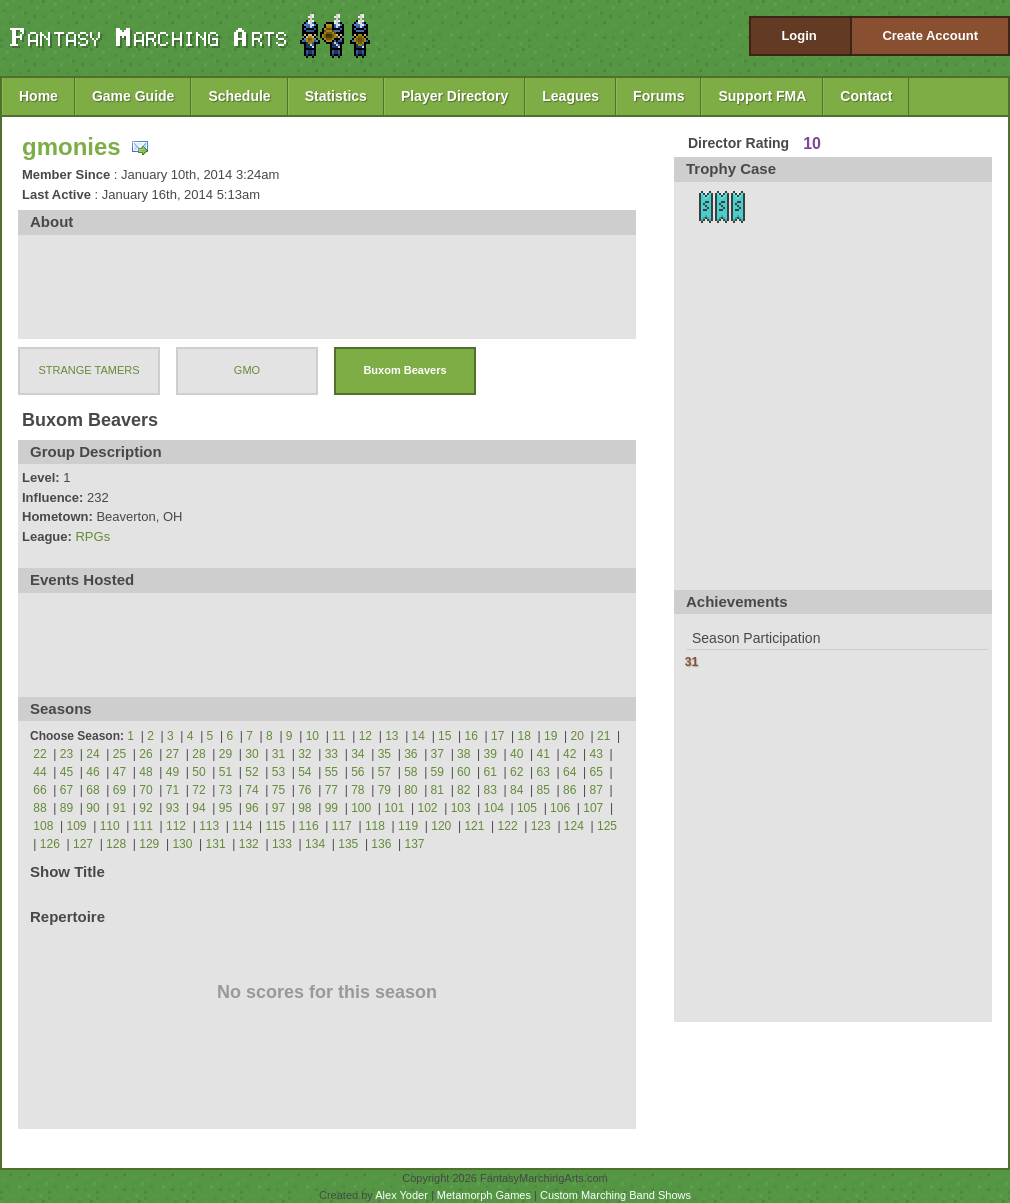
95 (225, 808)
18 (524, 736)
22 (39, 754)
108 (43, 826)
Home (38, 96)
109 (77, 826)
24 (92, 754)
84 (516, 790)
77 (331, 790)
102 (427, 808)
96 (251, 808)
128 (116, 844)
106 (560, 808)
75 (278, 790)
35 (384, 754)
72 (198, 790)
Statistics (336, 96)
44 (39, 772)
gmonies (71, 146)
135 (348, 844)
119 (408, 826)
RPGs (92, 536)
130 (182, 844)
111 (143, 826)
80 (410, 790)
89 (66, 808)
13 (391, 736)
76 (304, 790)
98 (304, 808)
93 (172, 808)
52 (251, 772)
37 (437, 754)
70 (145, 790)
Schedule (239, 96)
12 (365, 736)
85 (543, 790)
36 (410, 754)
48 (145, 772)
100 (361, 808)
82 (463, 790)
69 (119, 790)
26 (145, 754)
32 (304, 754)
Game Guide (133, 96)
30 (251, 754)
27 (172, 754)
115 (275, 826)
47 (119, 772)
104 (494, 808)
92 (145, 808)
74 (251, 790)
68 (92, 790)
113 (209, 826)
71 (172, 790)
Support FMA (762, 96)
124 (574, 826)
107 (593, 808)
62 (516, 772)
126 (50, 844)
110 (110, 826)
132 (249, 844)
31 (278, 754)
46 (92, 772)
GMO (247, 370)
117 (342, 826)
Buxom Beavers (404, 370)
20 (577, 736)
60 (463, 772)
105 (527, 808)
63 (543, 772)
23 (66, 754)
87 (596, 790)
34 (357, 754)
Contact (866, 96)
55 (331, 772)
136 (381, 844)
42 (569, 754)
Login (798, 35)
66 (39, 790)
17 (497, 736)
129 (149, 844)
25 (119, 754)
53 (278, 772)
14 (418, 736)
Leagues (570, 96)
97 (278, 808)
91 (119, 808)
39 (490, 754)
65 (596, 772)
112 (176, 826)
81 (437, 790)
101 (394, 808)
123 (541, 826)
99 (331, 808)
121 (474, 826)
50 (198, 772)
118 (375, 826)
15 (444, 736)
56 (357, 772)
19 (550, 736)
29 (225, 754)
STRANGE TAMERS (88, 370)
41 (543, 754)
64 (569, 772)
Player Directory (454, 96)
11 (338, 736)
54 (304, 772)
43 (596, 754)
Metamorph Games (484, 1195)
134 (315, 844)
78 (357, 790)
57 (384, 772)
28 (198, 754)
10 (312, 736)
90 (92, 808)
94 (198, 808)
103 (461, 808)
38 (463, 754)
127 (83, 844)
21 (603, 736)
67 (66, 790)
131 (216, 844)
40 (516, 754)
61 (490, 772)
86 (569, 790)
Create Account (930, 35)
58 (410, 772)
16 (471, 736)
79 (384, 790)
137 (415, 844)
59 (437, 772)
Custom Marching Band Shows (615, 1195)
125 (607, 826)
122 (508, 826)
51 (225, 772)
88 (39, 808)
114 (242, 826)
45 (66, 772)
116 (309, 826)
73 (225, 790)
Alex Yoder (401, 1195)
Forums (658, 96)
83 (490, 790)
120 (441, 826)
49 (172, 772)
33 (331, 754)
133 (282, 844)
